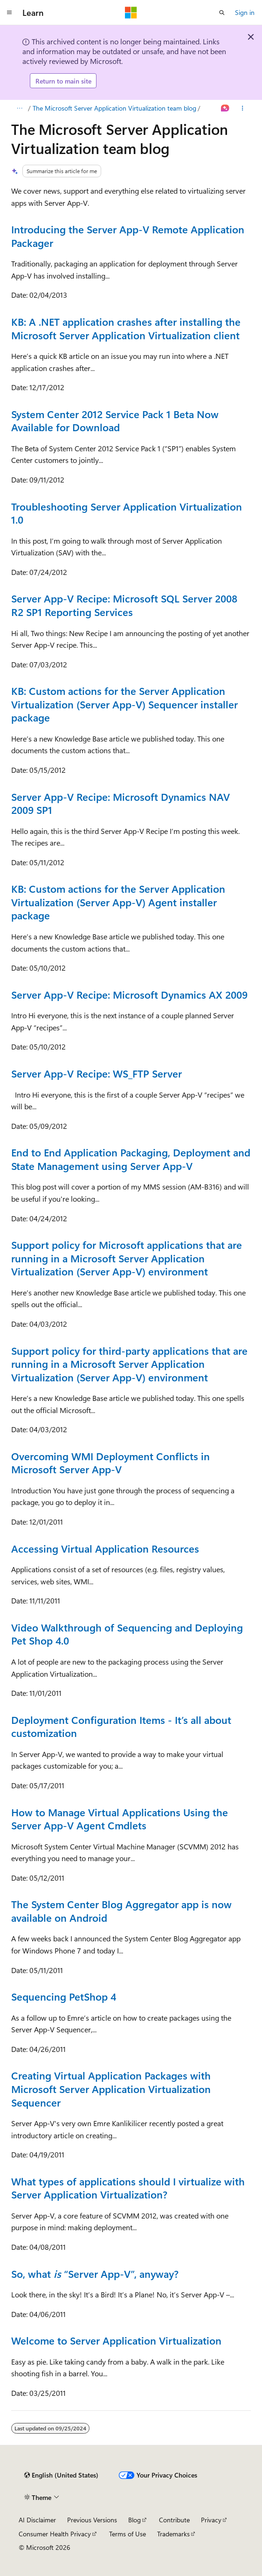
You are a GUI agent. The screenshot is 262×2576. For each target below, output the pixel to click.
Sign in (245, 12)
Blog (134, 2519)
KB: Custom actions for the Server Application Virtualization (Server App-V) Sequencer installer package (124, 704)
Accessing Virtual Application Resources (105, 1548)
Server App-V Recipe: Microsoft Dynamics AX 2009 (129, 994)
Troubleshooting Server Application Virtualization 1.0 (126, 513)
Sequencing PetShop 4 (63, 1996)
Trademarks (173, 2533)
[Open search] (222, 12)
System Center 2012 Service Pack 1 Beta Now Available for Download (115, 420)
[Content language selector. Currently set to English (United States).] (61, 2475)
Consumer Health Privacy (55, 2533)
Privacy (211, 2519)
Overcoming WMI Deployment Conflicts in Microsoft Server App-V (110, 1463)
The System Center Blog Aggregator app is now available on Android (121, 1911)
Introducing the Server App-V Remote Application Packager (127, 236)
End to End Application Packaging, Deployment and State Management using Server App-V (130, 1159)
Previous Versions (92, 2519)
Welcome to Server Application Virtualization (116, 2340)
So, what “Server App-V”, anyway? (95, 2274)
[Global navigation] (9, 12)
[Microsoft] (131, 13)
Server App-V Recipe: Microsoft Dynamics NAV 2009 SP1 (120, 803)
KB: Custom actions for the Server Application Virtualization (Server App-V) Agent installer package (118, 902)
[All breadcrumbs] (19, 108)
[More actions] (242, 108)
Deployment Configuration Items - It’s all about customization (121, 1726)
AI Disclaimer (37, 2519)
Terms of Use (127, 2533)
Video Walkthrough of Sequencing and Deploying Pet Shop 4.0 (127, 1634)
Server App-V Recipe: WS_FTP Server (96, 1073)
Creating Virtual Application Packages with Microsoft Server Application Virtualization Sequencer (111, 2088)
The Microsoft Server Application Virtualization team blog (114, 108)
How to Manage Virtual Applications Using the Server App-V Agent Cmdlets (119, 1819)
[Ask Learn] (225, 108)
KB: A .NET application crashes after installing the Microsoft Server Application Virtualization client (126, 328)
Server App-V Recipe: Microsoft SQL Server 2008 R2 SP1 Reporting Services (124, 605)
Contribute (174, 2519)
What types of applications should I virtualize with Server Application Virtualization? (128, 2188)
